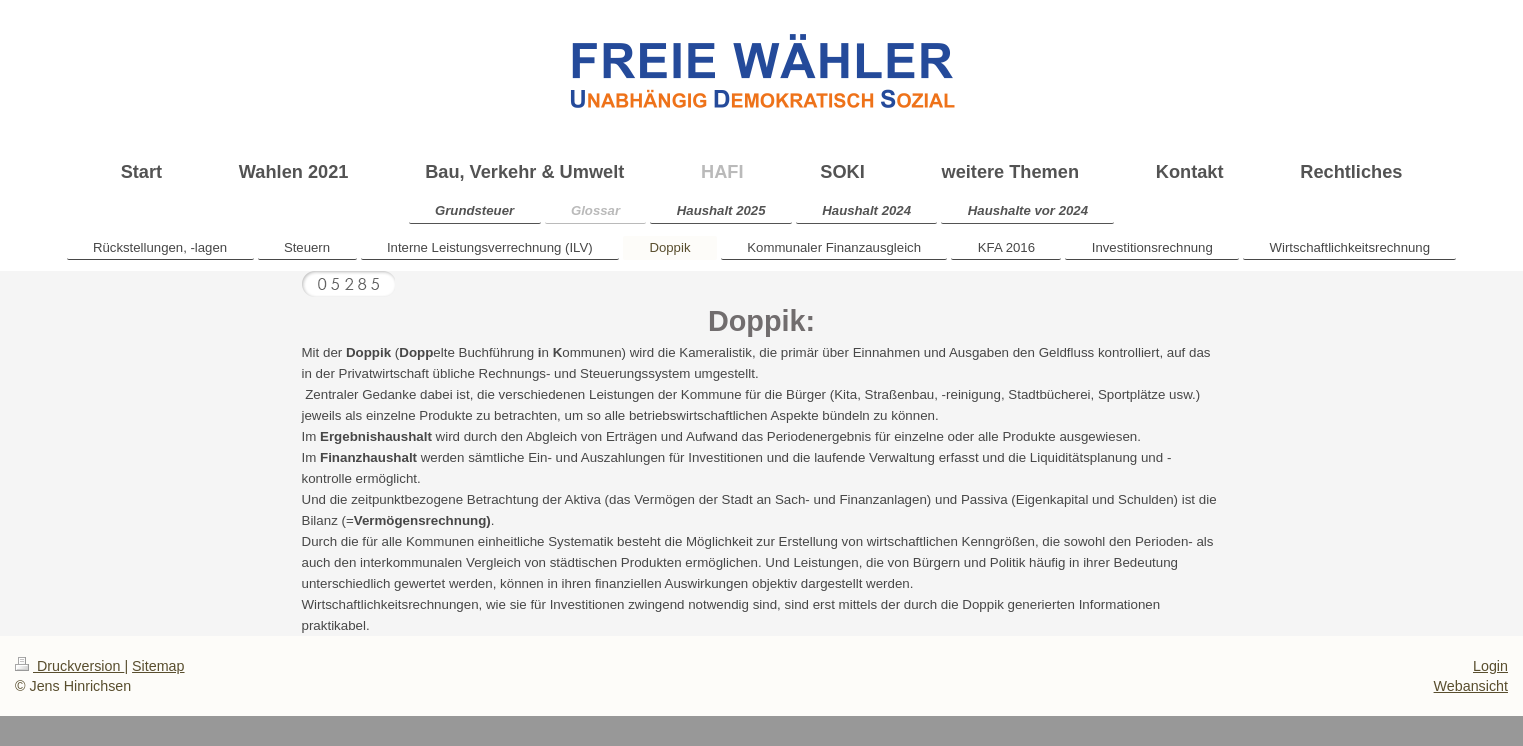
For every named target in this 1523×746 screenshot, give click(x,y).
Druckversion (69, 666)
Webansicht (1471, 686)
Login (1490, 666)
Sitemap (158, 666)
